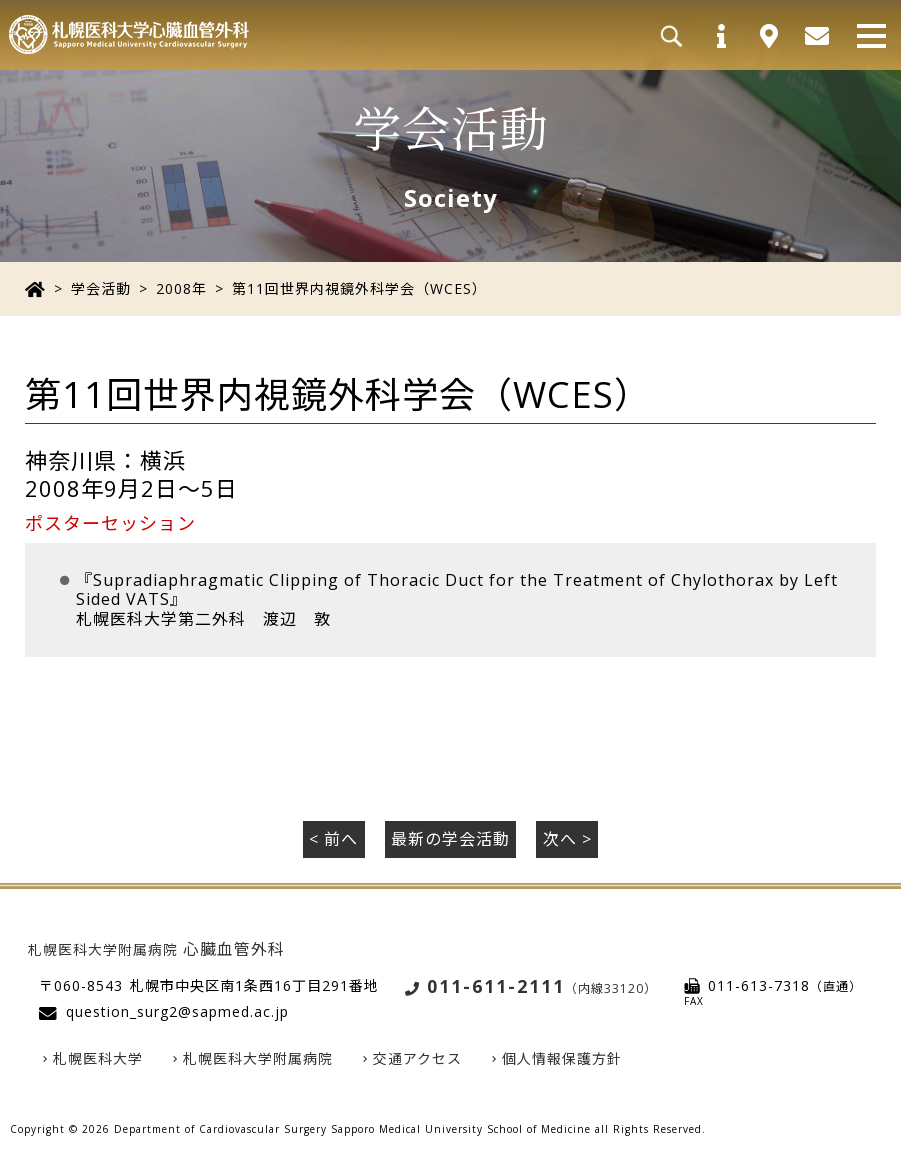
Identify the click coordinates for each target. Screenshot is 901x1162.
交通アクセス (417, 1058)
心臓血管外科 (156, 949)
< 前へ (333, 839)
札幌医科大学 (98, 1058)
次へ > (567, 839)
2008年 (181, 288)
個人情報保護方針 (562, 1058)
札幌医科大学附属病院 (258, 1058)
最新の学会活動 (450, 839)
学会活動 (101, 288)
